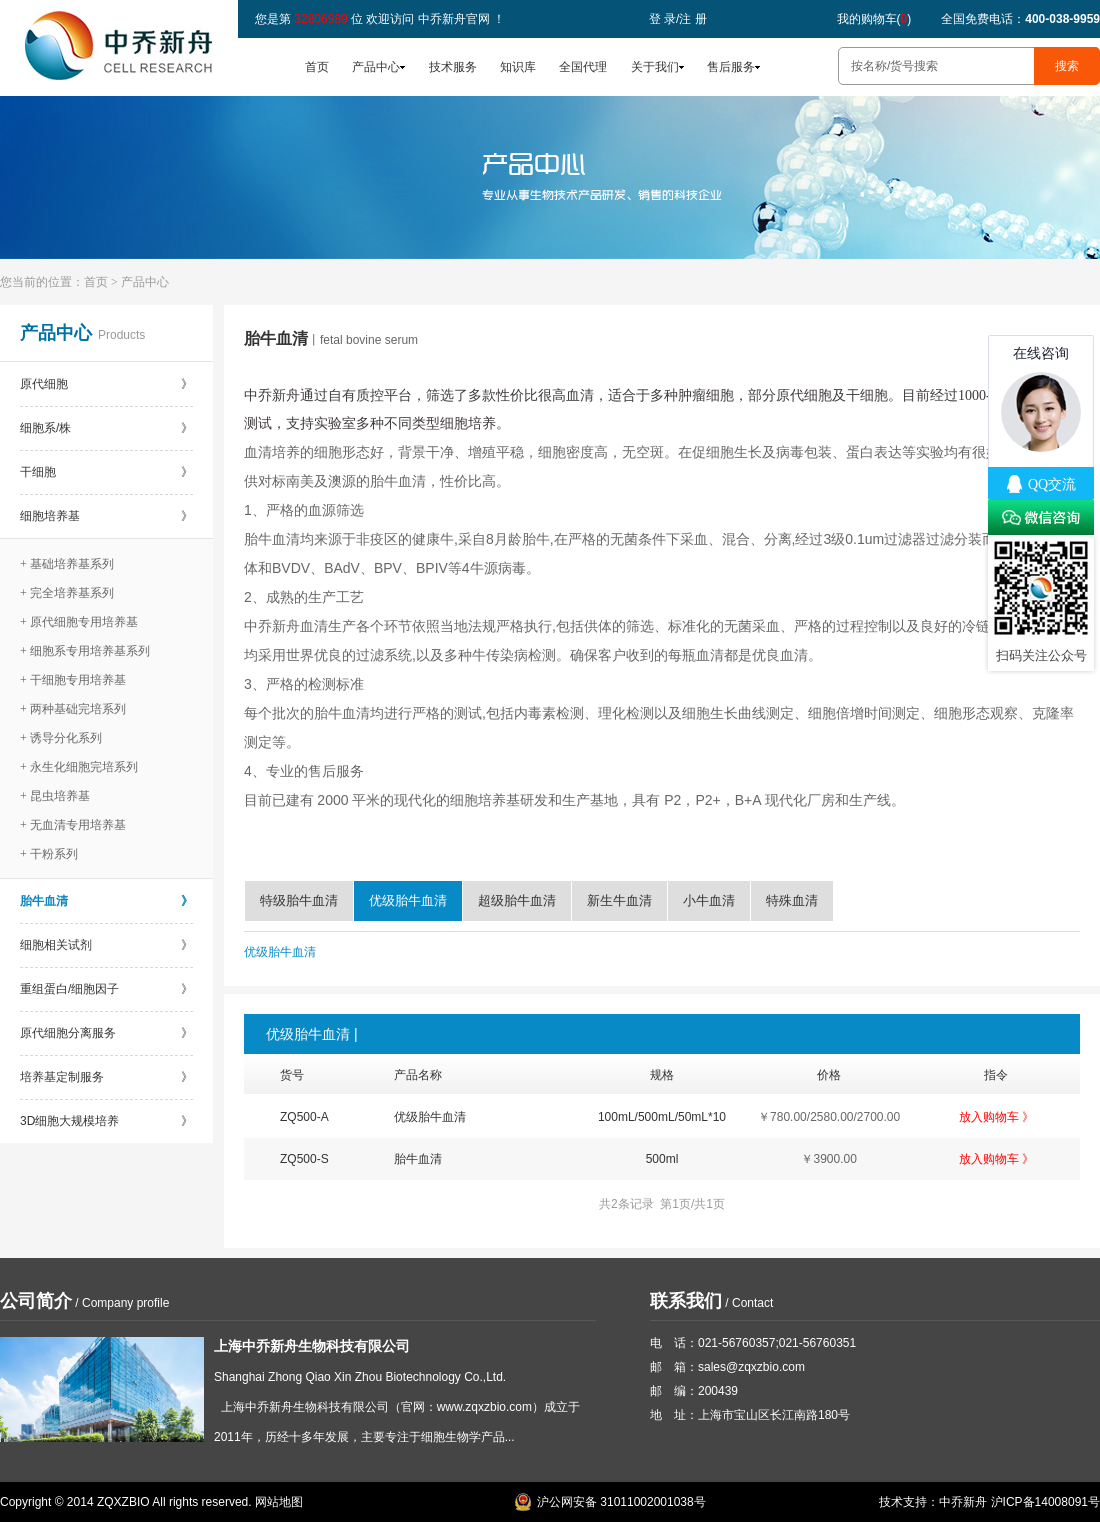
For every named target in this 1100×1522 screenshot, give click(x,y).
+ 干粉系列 (49, 854)
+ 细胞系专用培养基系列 (85, 651)
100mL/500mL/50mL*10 (662, 1117)
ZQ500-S (304, 1159)
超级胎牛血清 (517, 900)
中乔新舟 (963, 1502)
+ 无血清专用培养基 (73, 825)
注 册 (692, 19)
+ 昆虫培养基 (55, 796)
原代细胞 (106, 384)
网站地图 (279, 1502)
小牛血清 (709, 900)
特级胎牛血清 (299, 900)
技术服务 (453, 67)
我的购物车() (874, 19)
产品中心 (376, 67)
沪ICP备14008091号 (1045, 1502)
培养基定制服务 (106, 1077)
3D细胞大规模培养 (106, 1121)
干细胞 (106, 472)
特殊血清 (792, 900)
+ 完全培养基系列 (67, 593)
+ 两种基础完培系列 (73, 709)
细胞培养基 (106, 516)
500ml (662, 1159)
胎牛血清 (106, 901)
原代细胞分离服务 (106, 1033)
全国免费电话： (1020, 19)
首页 (317, 67)
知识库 (518, 67)
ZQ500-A (304, 1117)
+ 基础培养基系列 (67, 564)
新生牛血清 (619, 900)
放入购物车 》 (996, 1117)
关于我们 (655, 67)
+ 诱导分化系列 (61, 738)
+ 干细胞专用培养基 (73, 680)
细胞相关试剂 (106, 945)
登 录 (662, 19)
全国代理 (583, 67)
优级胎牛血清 (408, 900)
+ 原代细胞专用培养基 (79, 622)
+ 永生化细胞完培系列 (79, 767)
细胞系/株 (106, 428)
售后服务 (731, 67)
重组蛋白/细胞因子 (106, 989)
